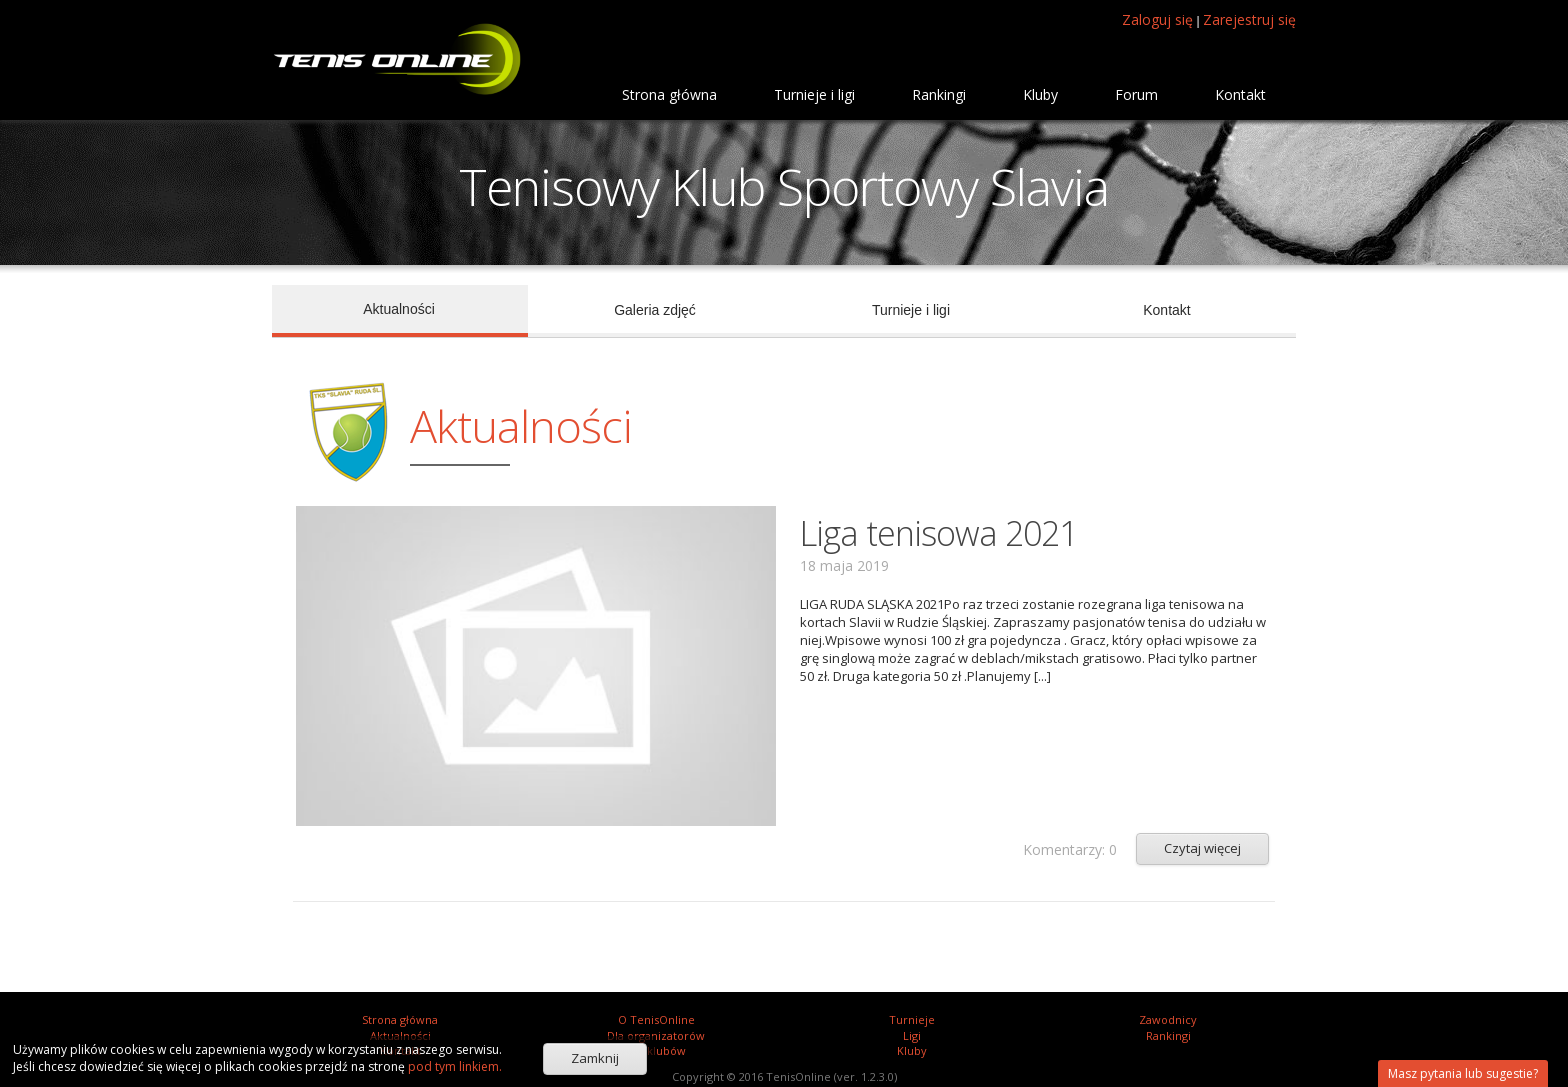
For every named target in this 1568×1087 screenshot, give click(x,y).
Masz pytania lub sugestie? (1463, 1073)
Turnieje (912, 1019)
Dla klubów (656, 1050)
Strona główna (400, 1019)
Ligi (912, 1035)
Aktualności (400, 1035)
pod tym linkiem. (453, 1066)
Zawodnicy (1168, 1019)
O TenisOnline (656, 1019)
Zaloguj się (1157, 19)
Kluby (912, 1050)
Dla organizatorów (656, 1035)
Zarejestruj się (1249, 19)
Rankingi (1168, 1035)
